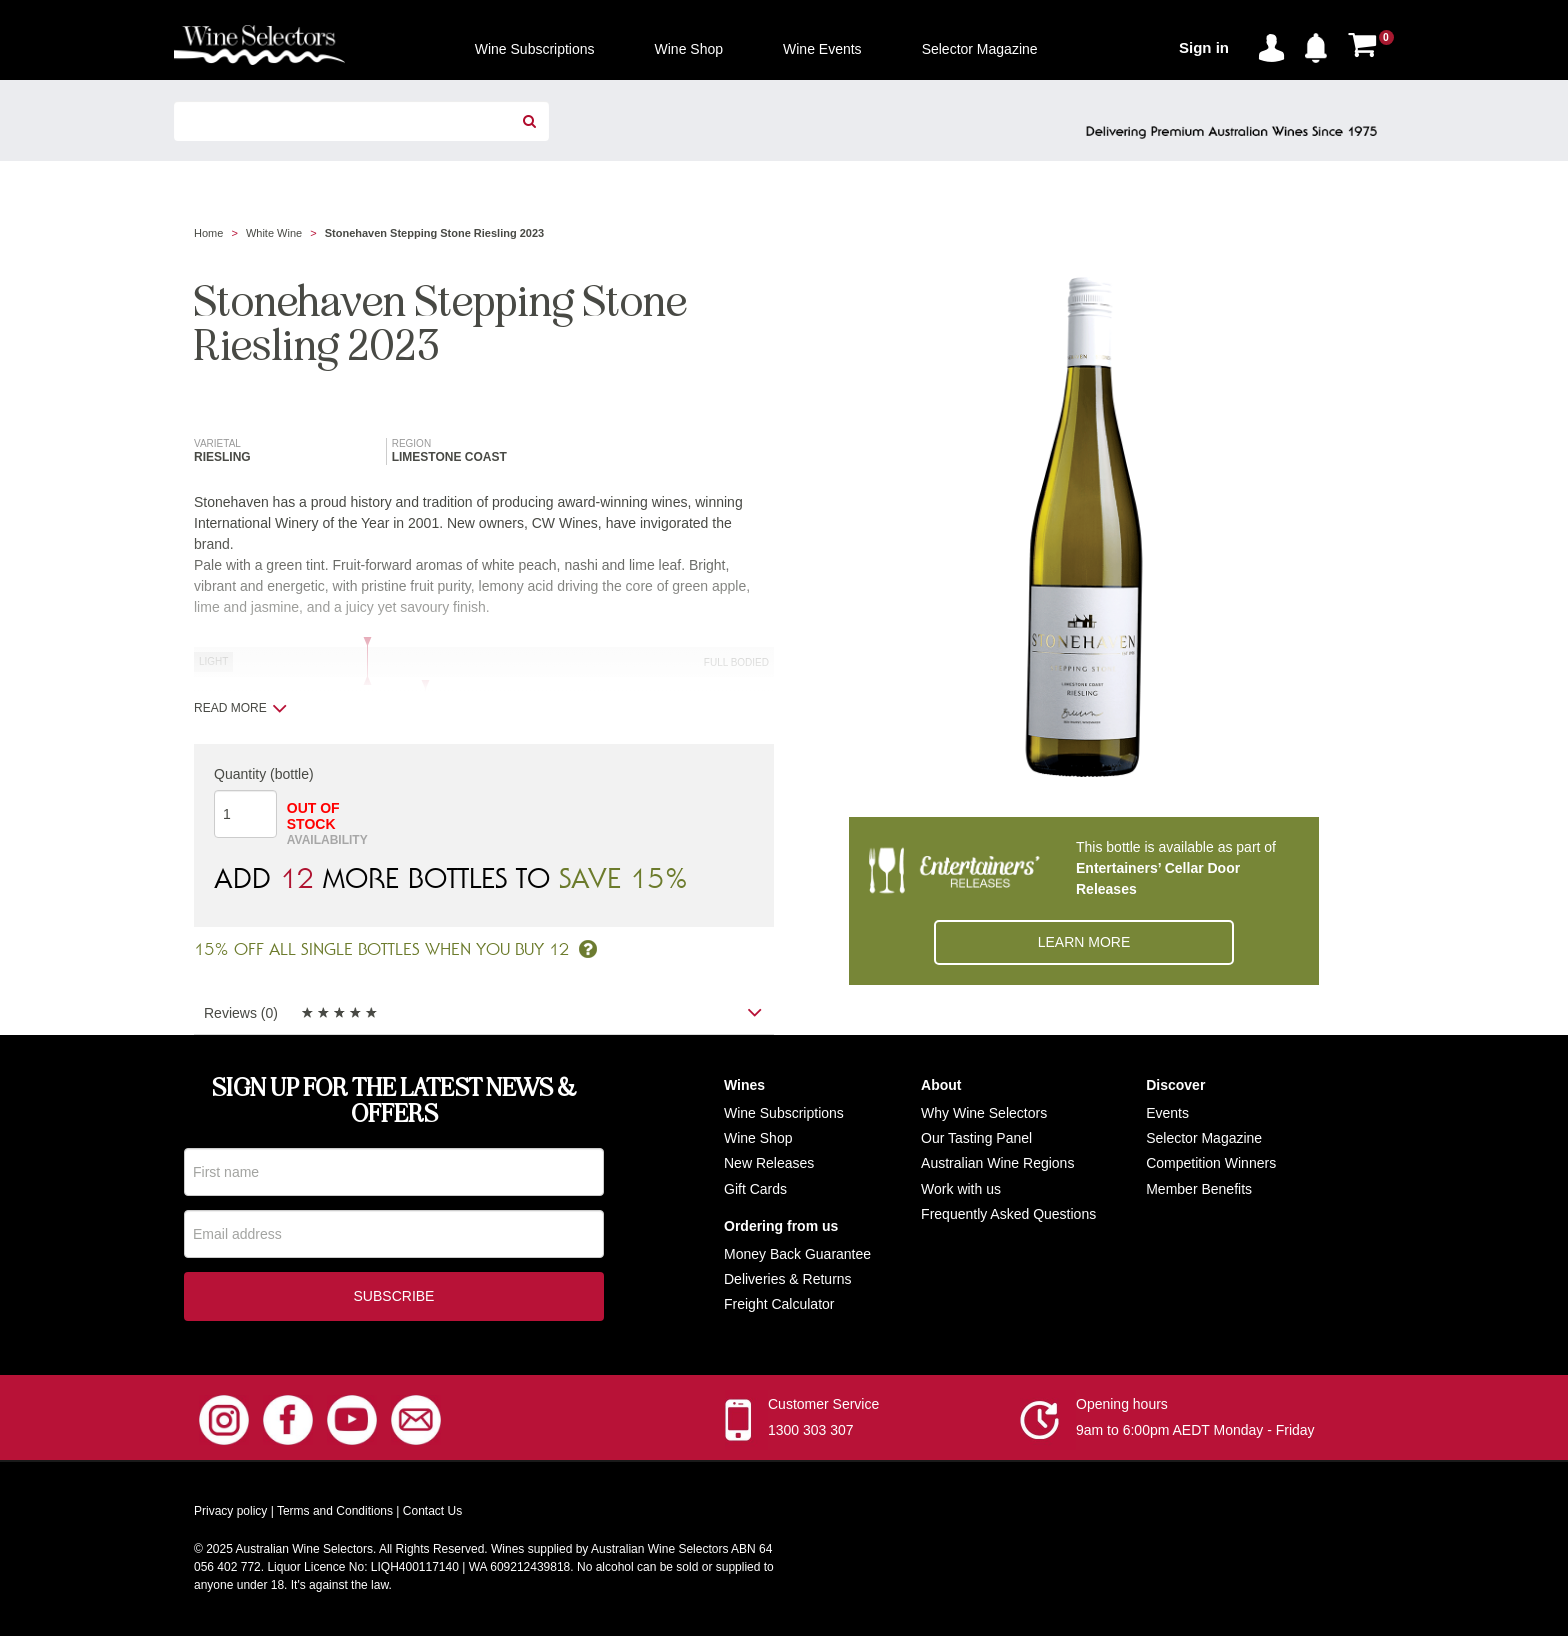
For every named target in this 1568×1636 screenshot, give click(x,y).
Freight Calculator (779, 1304)
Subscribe (394, 1298)
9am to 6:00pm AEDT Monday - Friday (1195, 1432)
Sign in (1204, 47)
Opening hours (1122, 1406)
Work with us (961, 1189)
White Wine (274, 233)
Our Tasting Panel (976, 1138)
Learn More (1084, 942)
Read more (240, 708)
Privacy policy (230, 1513)
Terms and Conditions (335, 1513)
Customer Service (823, 1406)
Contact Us (432, 1513)
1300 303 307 (811, 1432)
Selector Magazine (1204, 1138)
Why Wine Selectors (984, 1113)
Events (1167, 1113)
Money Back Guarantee (797, 1254)
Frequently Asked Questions (1008, 1214)
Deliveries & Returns (788, 1279)
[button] (1321, 44)
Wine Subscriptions (784, 1113)
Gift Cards (755, 1189)
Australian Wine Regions (997, 1163)
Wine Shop (758, 1138)
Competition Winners (1211, 1163)
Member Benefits (1199, 1189)
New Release (765, 1163)
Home (208, 233)
